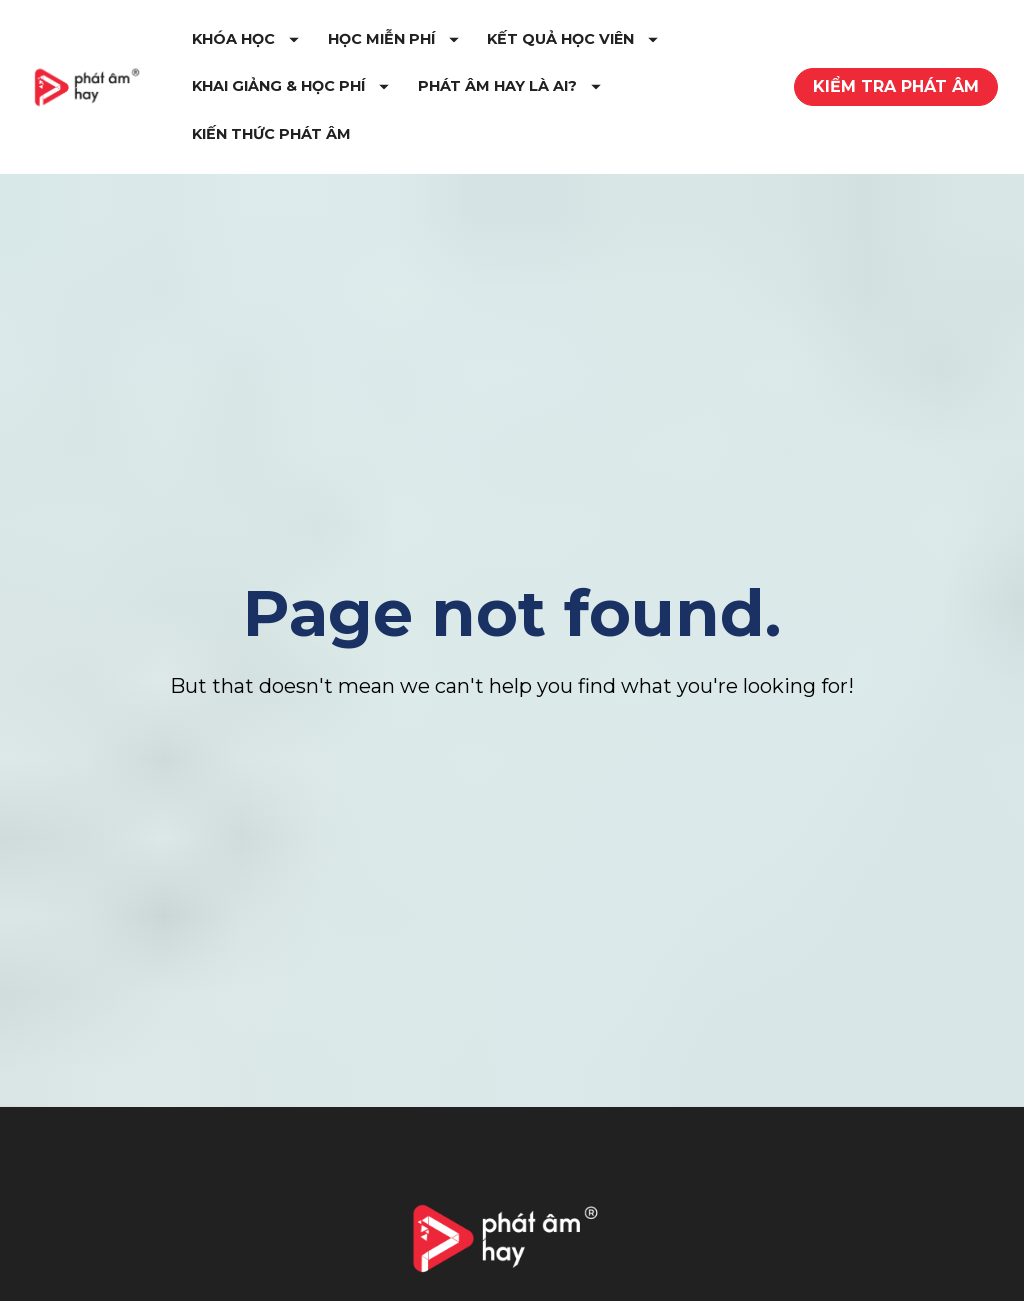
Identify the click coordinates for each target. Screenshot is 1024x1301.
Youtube (659, 1285)
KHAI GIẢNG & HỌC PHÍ (608, 96)
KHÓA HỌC (363, 49)
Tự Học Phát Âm (362, 1279)
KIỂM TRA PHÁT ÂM (896, 96)
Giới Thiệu (91, 1279)
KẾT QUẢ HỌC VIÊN (395, 96)
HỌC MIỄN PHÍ (511, 49)
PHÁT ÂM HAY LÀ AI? (401, 144)
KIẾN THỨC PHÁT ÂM (601, 144)
